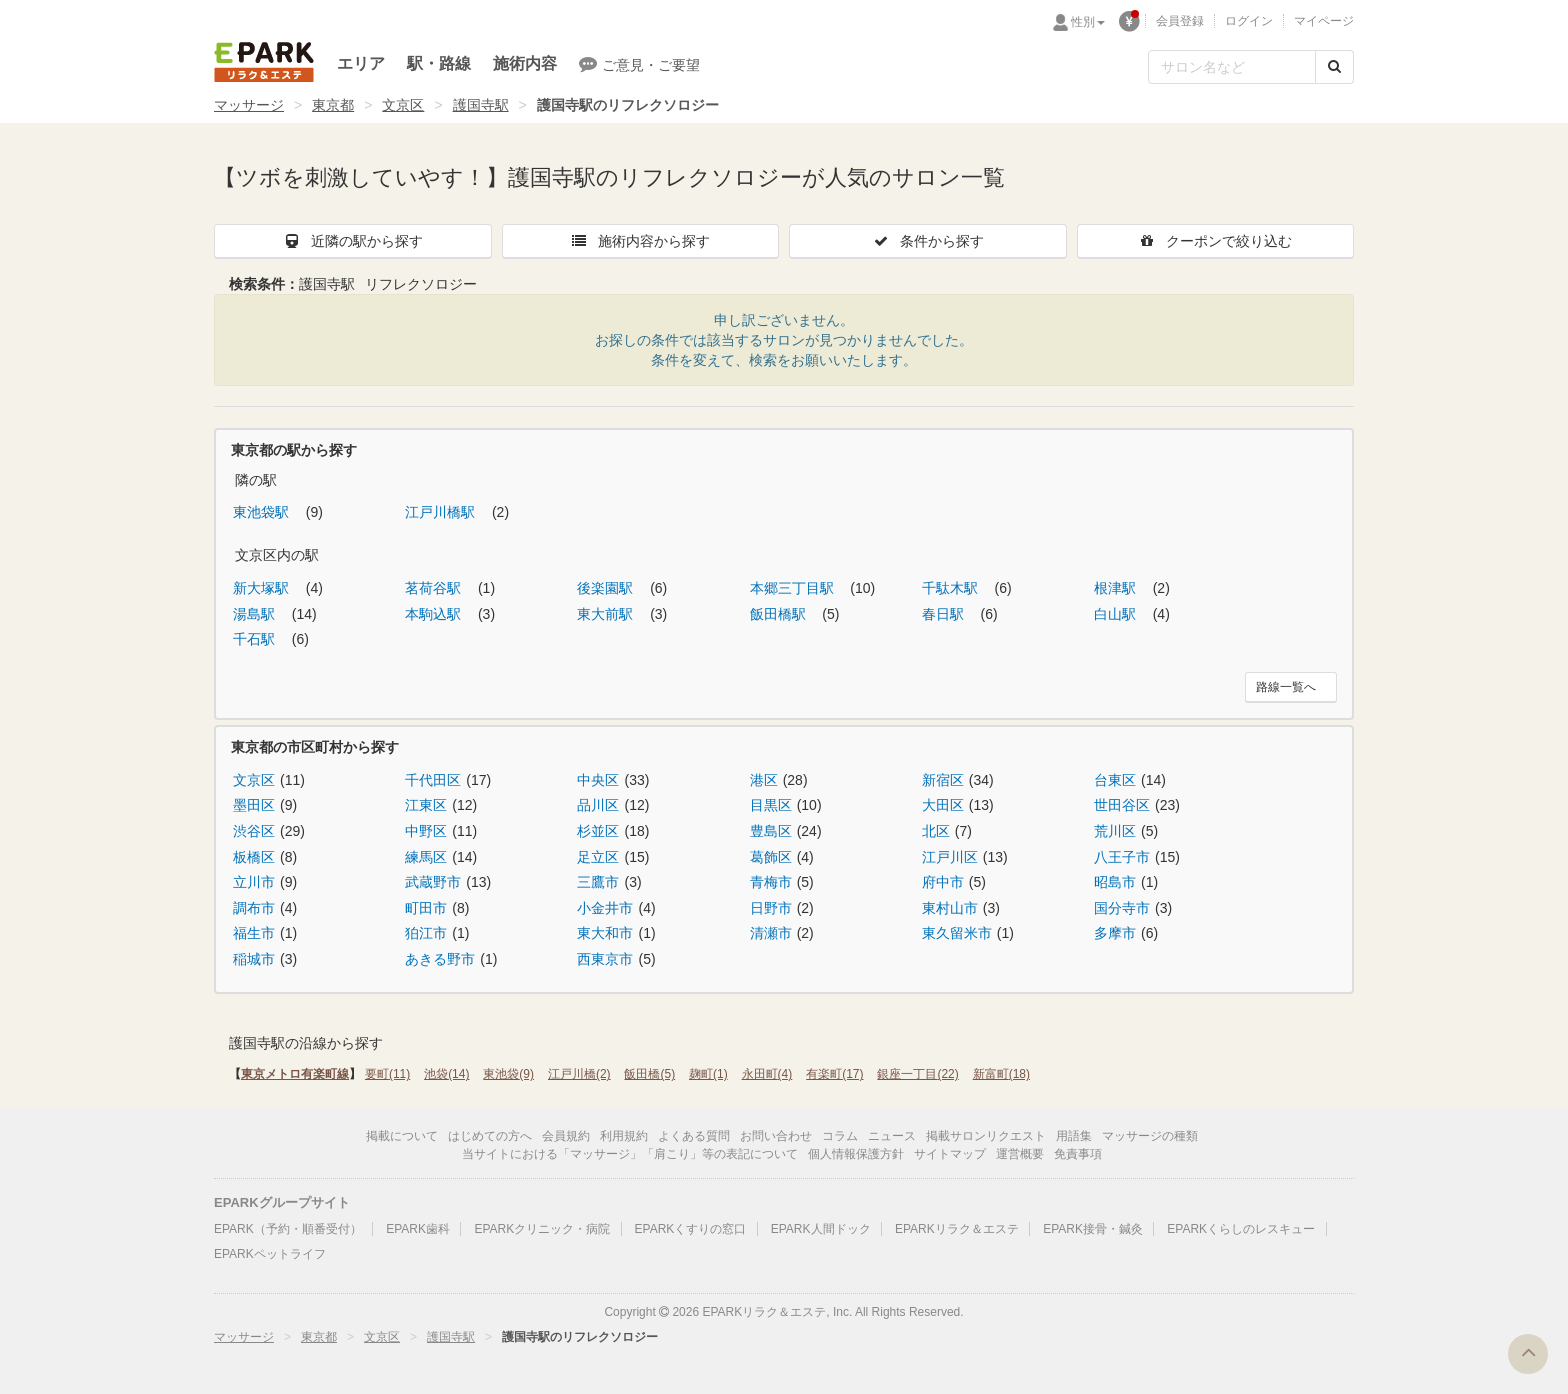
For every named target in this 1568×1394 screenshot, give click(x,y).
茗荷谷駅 (435, 588)
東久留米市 (957, 933)
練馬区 (426, 857)
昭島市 (1115, 882)
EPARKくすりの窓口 (691, 1229)
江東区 (426, 805)
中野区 (426, 831)
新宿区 (943, 780)
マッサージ (249, 105)
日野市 (771, 908)
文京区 (403, 105)
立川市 (254, 882)
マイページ (1324, 21)
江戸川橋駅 (442, 512)
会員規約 (566, 1136)
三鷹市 (598, 882)
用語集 (1074, 1136)
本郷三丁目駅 (794, 588)
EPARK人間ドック (821, 1229)
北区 (936, 831)
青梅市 (771, 882)
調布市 (254, 908)
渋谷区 (254, 831)
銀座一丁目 (917, 1074)
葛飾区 (771, 857)
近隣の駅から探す (353, 241)
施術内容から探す (640, 241)
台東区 (1115, 780)
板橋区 (254, 857)
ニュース (892, 1136)
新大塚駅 (263, 588)
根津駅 (1117, 588)
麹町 (708, 1074)
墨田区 (254, 805)
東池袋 (508, 1074)
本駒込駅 (435, 614)
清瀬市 (771, 933)
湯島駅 (256, 614)
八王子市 (1122, 857)
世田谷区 (1122, 805)
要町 (387, 1074)
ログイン (1249, 21)
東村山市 (950, 908)
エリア (361, 63)
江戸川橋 (579, 1074)
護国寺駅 (481, 105)
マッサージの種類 (1150, 1136)
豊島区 (771, 831)
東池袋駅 (263, 512)
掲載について (402, 1136)
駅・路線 (439, 63)
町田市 (426, 908)
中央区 (598, 780)
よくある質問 (694, 1136)
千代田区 (433, 780)
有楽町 (834, 1074)
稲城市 (254, 959)
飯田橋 (649, 1074)
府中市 (943, 882)
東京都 (333, 105)
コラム (840, 1136)
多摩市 (1115, 933)
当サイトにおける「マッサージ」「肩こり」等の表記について (630, 1154)
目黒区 (771, 805)
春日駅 (945, 614)
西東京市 (605, 959)
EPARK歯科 (418, 1229)
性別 (1088, 22)
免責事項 (1078, 1154)
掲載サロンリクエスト (986, 1136)
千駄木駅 (952, 588)
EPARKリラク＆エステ (264, 62)
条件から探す (928, 241)
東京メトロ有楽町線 (295, 1074)
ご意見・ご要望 (639, 64)
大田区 (943, 805)
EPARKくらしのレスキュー (1241, 1229)
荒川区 (1115, 831)
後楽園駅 (607, 588)
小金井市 (605, 908)
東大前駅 (607, 614)
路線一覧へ (1286, 687)
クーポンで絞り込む (1215, 241)
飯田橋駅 (780, 614)
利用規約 (624, 1136)
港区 (764, 780)
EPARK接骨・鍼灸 (1093, 1229)
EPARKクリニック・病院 (542, 1229)
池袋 (446, 1074)
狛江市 (426, 933)
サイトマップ (950, 1154)
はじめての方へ (490, 1136)
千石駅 (256, 639)
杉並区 (598, 831)
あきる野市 (440, 959)
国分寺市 (1122, 908)
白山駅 (1117, 614)
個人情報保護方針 (856, 1154)
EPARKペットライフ (270, 1254)
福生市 (254, 933)
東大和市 (605, 933)
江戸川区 (950, 857)
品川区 (598, 805)
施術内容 (525, 63)
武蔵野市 (433, 882)
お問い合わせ (776, 1136)
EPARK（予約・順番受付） (288, 1229)
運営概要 (1020, 1154)
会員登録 (1180, 21)
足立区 (598, 857)
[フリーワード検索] (1232, 67)
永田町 (767, 1074)
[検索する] (1334, 67)
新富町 (1001, 1074)
